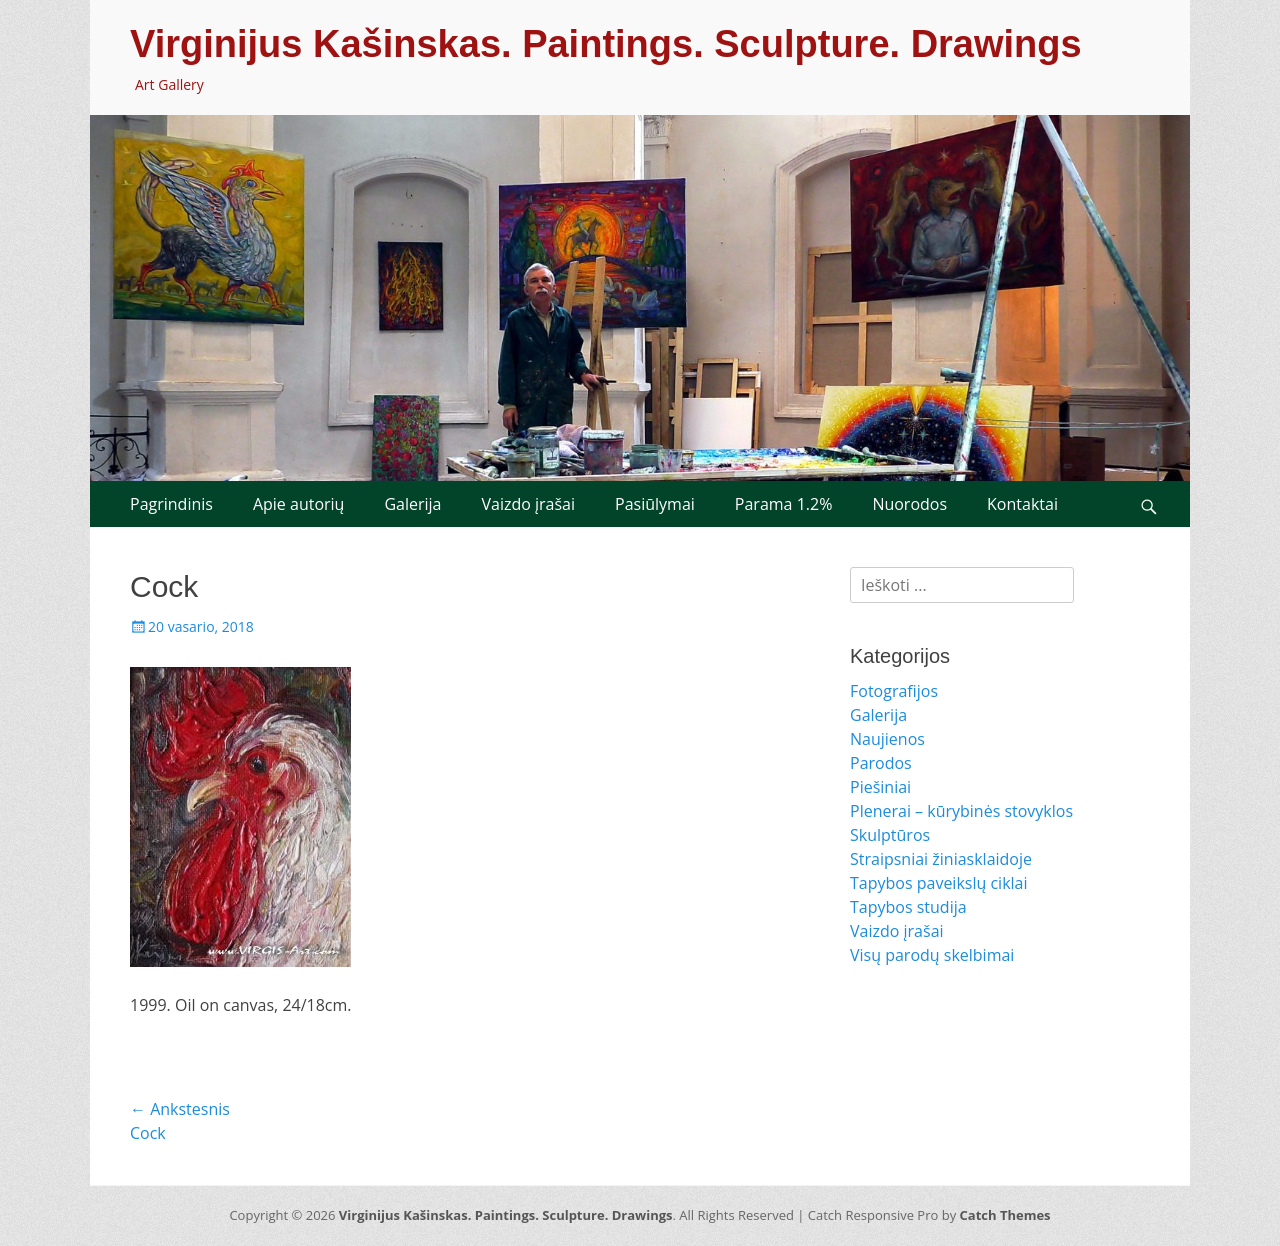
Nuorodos (909, 504)
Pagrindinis (171, 504)
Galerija (412, 504)
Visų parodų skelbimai (932, 955)
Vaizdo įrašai (528, 504)
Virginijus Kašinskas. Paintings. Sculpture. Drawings (606, 44)
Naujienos (887, 739)
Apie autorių (299, 504)
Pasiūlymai (655, 504)
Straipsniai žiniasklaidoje (941, 859)
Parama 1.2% (784, 504)
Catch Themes (1005, 1215)
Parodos (881, 763)
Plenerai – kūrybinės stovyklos (961, 811)
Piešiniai (880, 787)
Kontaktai (1022, 504)
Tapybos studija (908, 907)
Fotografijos (894, 691)
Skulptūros (890, 835)
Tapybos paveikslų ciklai (939, 883)
